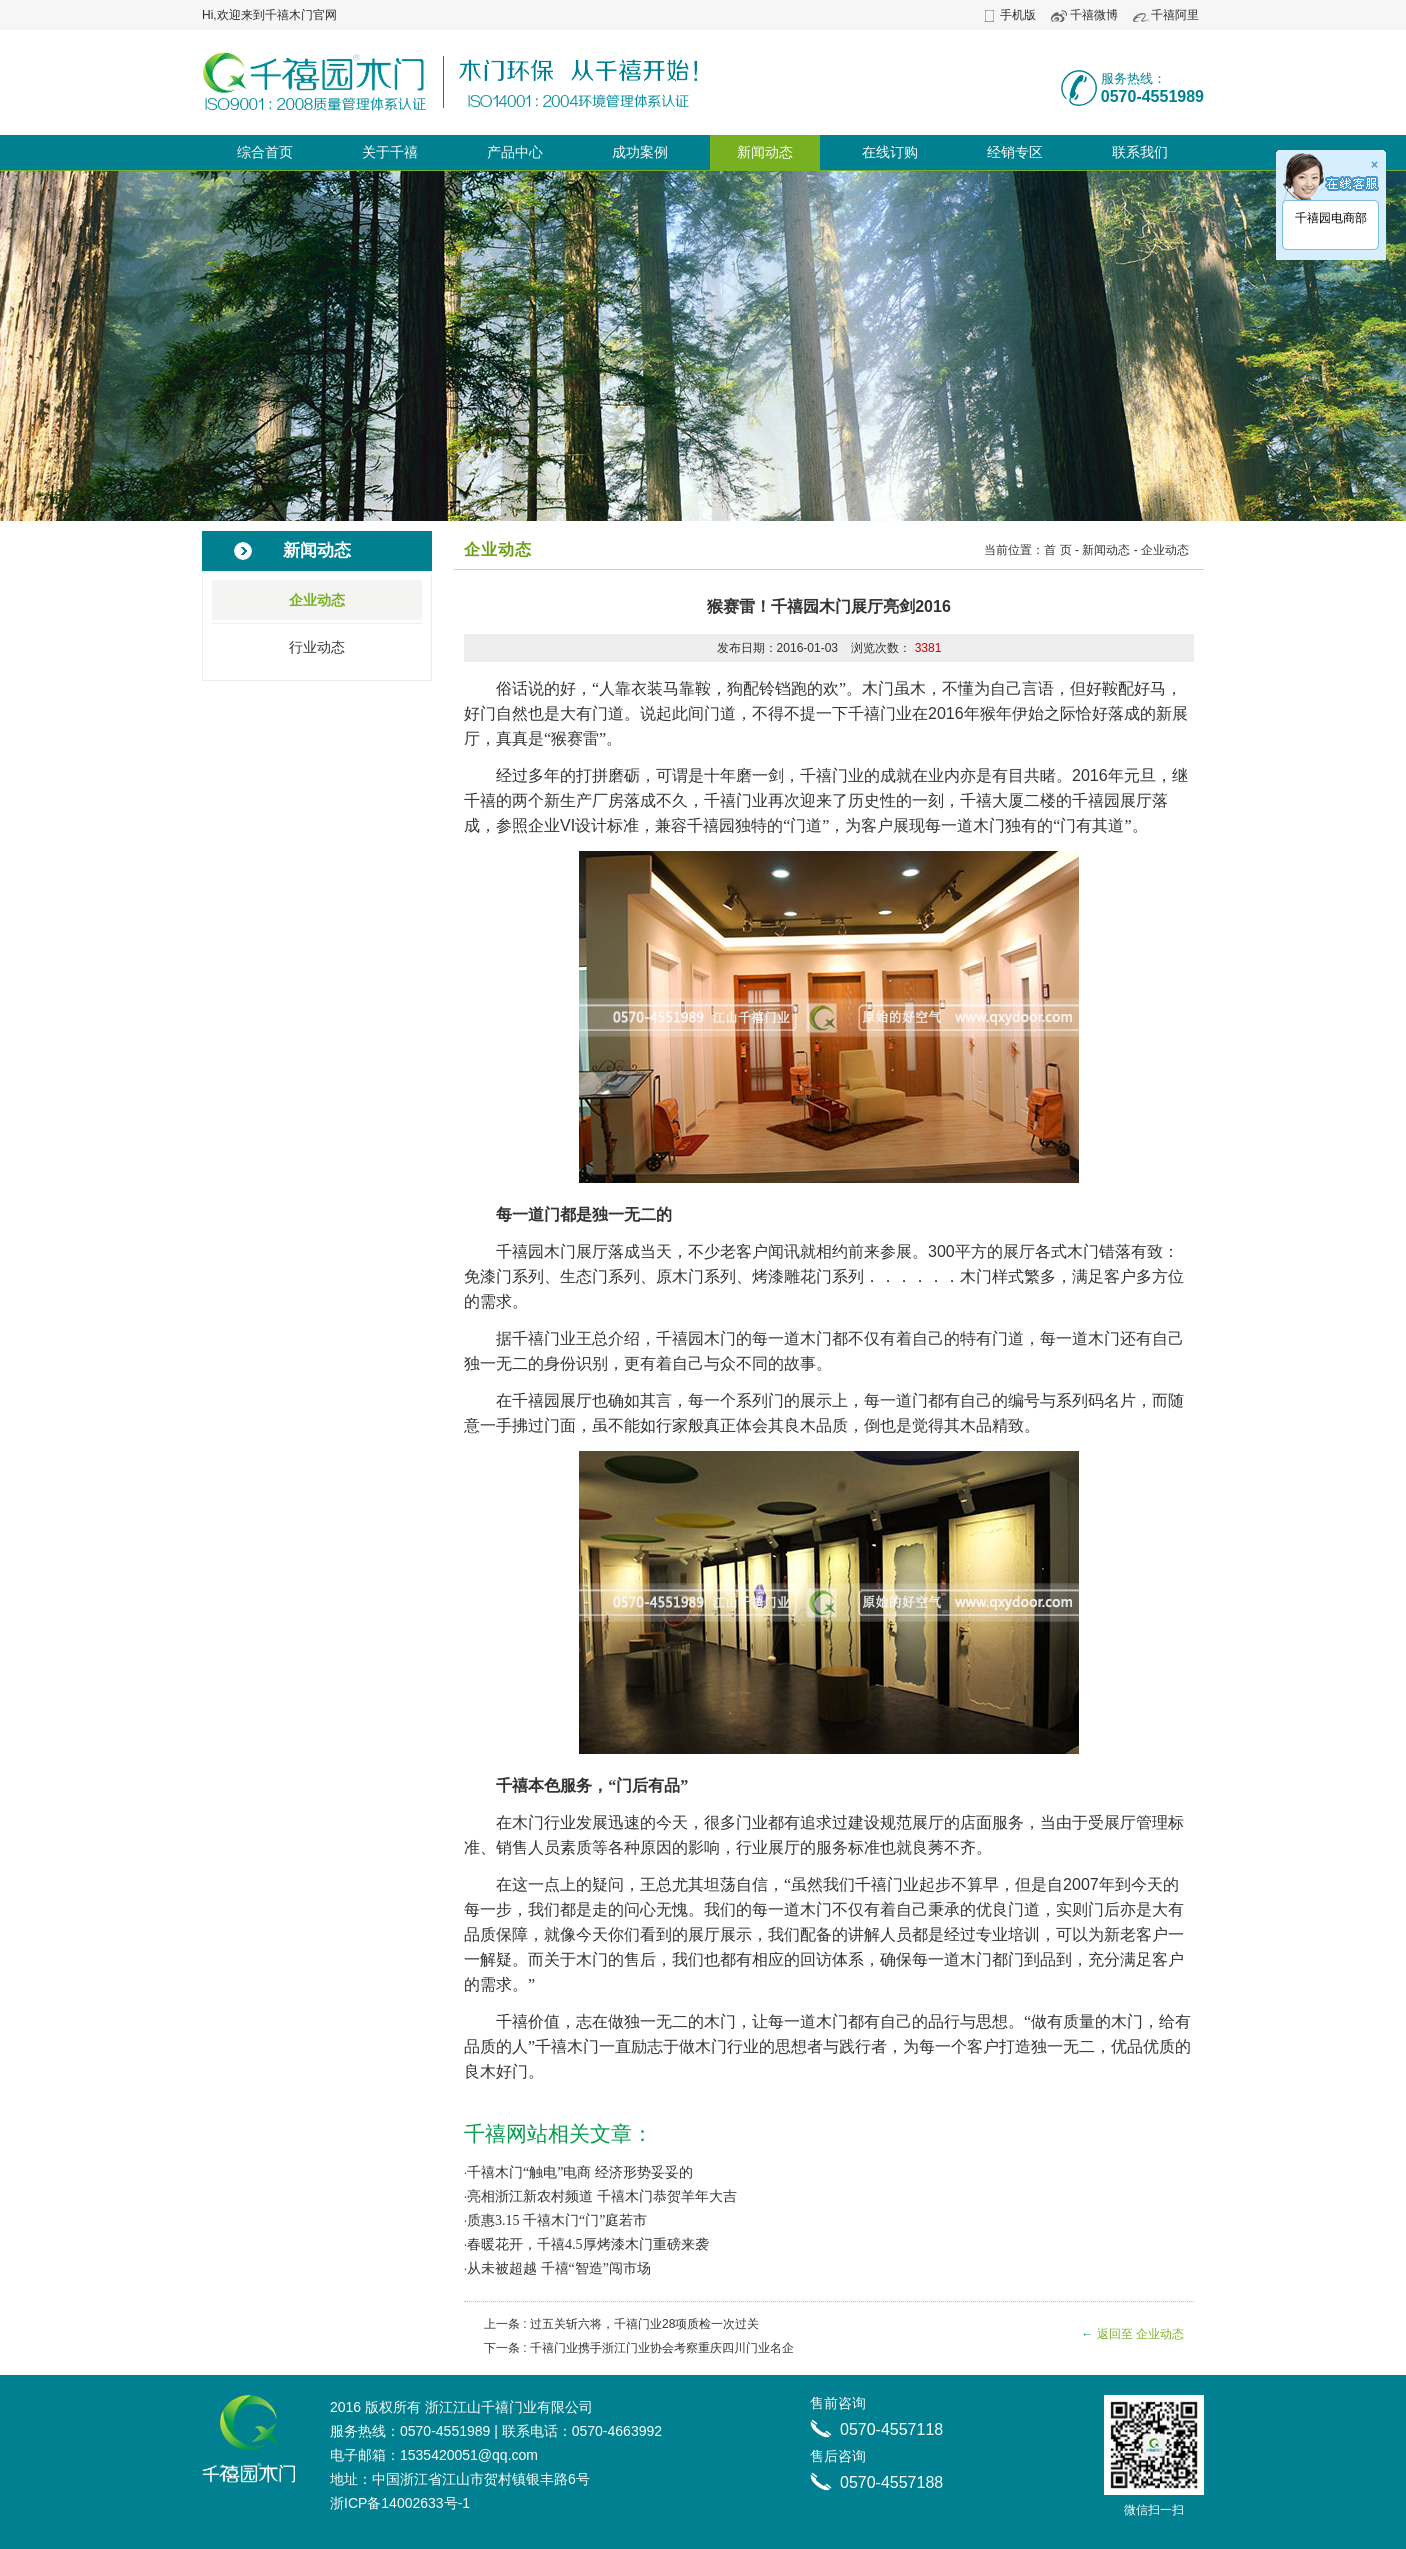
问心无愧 (656, 1909)
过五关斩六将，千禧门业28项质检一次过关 (644, 2324)
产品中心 (515, 152)
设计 (591, 825)
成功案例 (640, 152)
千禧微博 (1094, 15)
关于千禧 (390, 152)
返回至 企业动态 (1140, 2334)
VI (567, 825)
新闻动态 (765, 152)
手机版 (1018, 15)
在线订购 (890, 152)
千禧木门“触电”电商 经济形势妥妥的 (580, 2172)
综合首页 (265, 152)
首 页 (1057, 550)
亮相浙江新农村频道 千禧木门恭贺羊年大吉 (602, 2196)
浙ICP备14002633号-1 (400, 2503)
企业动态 (317, 600)
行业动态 (317, 647)
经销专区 (1015, 152)
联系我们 (1140, 152)
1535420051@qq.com (469, 2455)
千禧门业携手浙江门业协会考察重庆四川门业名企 (662, 2348)
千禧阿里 (1175, 15)
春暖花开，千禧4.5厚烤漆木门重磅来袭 (588, 2244)
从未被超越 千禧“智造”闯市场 (559, 2268)
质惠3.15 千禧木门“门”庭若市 (557, 2220)
